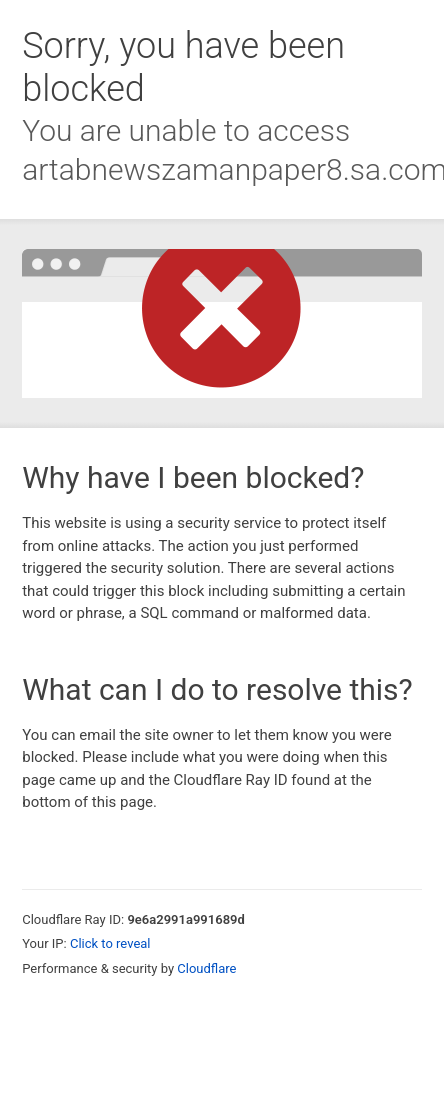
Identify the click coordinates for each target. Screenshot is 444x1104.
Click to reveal (110, 943)
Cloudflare (206, 968)
